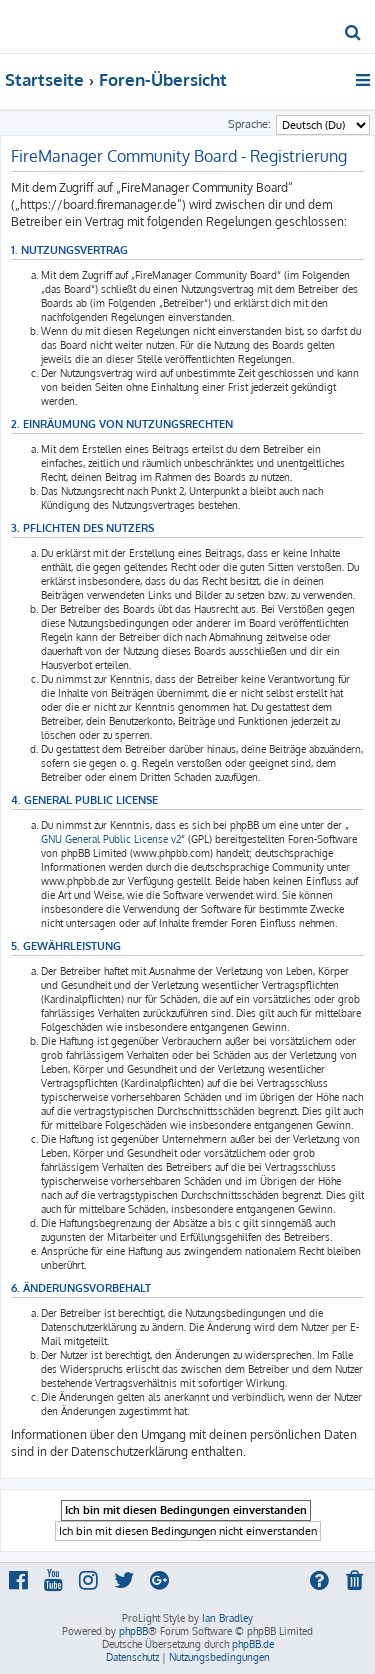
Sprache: (249, 124)
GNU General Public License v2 (111, 839)
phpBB (133, 1631)
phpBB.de (253, 1644)
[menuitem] (353, 34)
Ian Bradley (227, 1618)
